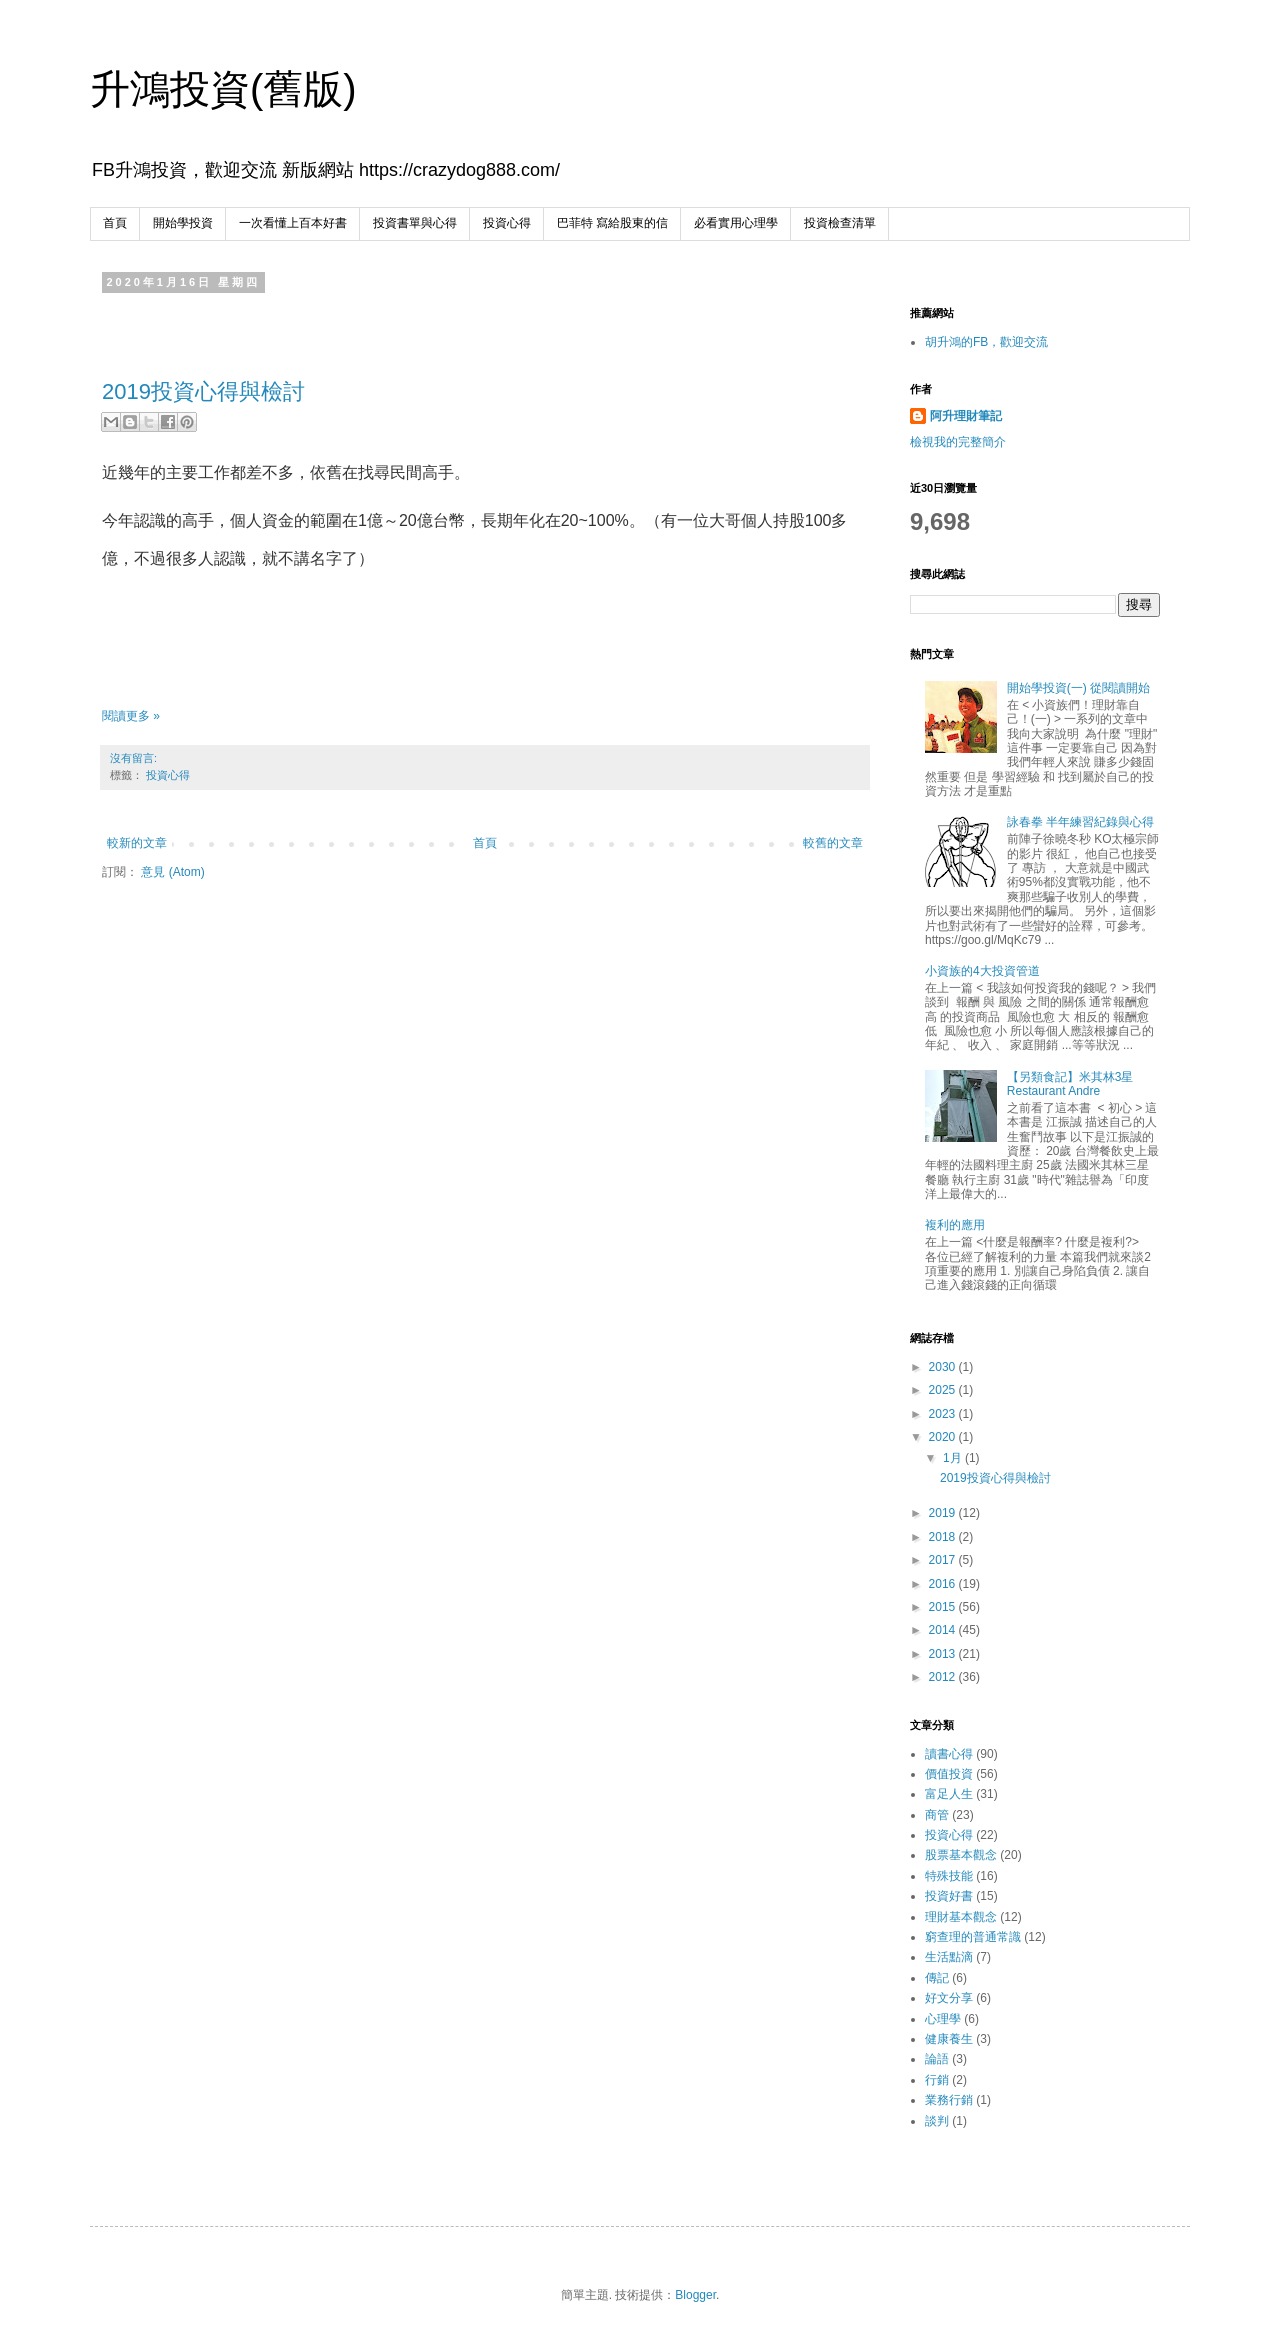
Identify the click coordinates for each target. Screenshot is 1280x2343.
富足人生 (949, 1794)
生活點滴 (949, 1957)
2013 (944, 1654)
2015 (944, 1607)
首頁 (115, 223)
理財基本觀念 (961, 1917)
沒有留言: (133, 758)
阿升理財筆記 (966, 416)
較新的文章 (137, 843)
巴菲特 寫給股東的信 (612, 223)
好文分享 (949, 1998)
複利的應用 (955, 1225)
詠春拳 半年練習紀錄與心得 (1080, 822)
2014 (944, 1630)
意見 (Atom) (172, 872)
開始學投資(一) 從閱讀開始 (1078, 688)
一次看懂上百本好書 (293, 223)
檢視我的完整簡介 (958, 442)
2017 (944, 1560)
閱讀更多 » (131, 716)
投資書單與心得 (415, 223)
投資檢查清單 (840, 223)
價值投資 (949, 1774)
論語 (937, 2059)
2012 (944, 1677)
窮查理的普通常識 (973, 1937)
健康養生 (949, 2039)
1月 (954, 1458)
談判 (937, 2121)
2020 (944, 1437)
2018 (944, 1537)
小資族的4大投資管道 (982, 971)
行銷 (937, 2080)
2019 (944, 1513)
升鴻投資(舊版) (223, 89)
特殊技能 (949, 1876)
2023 (944, 1414)
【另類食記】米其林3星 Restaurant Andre (1070, 1084)
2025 (944, 1390)
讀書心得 (949, 1754)
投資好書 (949, 1896)
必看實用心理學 (736, 223)
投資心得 (507, 223)
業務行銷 (949, 2100)
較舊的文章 (833, 843)
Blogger (695, 2295)
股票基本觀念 (961, 1855)
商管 (937, 1815)
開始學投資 (183, 223)
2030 (944, 1367)
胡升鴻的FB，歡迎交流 (986, 342)
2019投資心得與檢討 (203, 391)
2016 (944, 1584)
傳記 (937, 1978)
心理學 (943, 2019)
